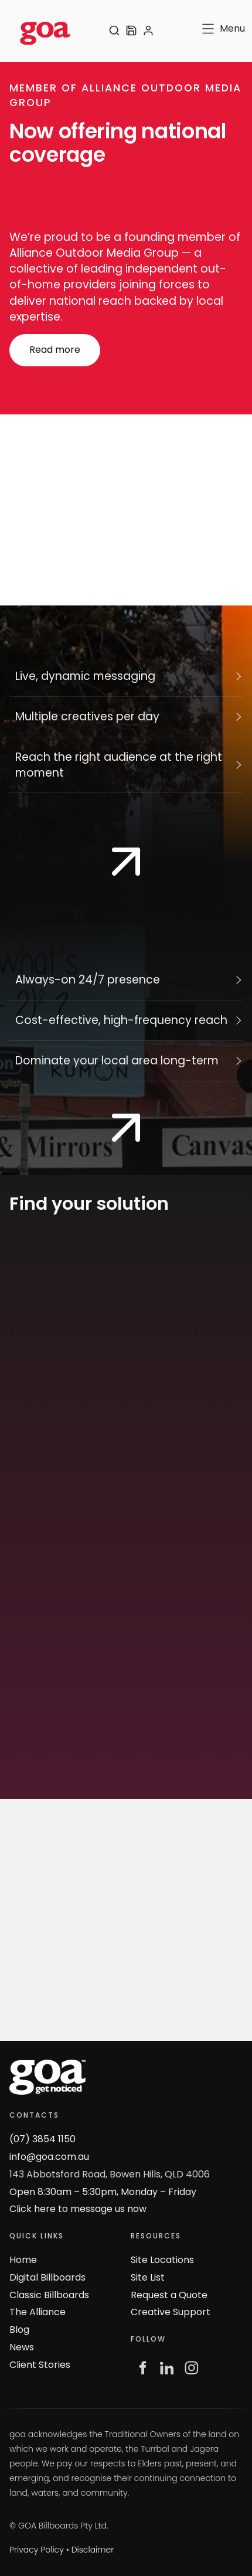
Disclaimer (92, 2549)
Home (23, 2260)
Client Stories (39, 2364)
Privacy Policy (36, 2549)
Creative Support (170, 2312)
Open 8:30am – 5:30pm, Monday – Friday (102, 2192)
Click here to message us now (78, 2209)
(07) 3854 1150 (42, 2139)
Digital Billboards (47, 2277)
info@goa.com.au (49, 2156)
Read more (34, 341)
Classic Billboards (49, 2295)
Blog (19, 2329)
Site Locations (162, 2260)
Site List (148, 2277)
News (21, 2347)
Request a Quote (169, 2295)
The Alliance (37, 2312)
